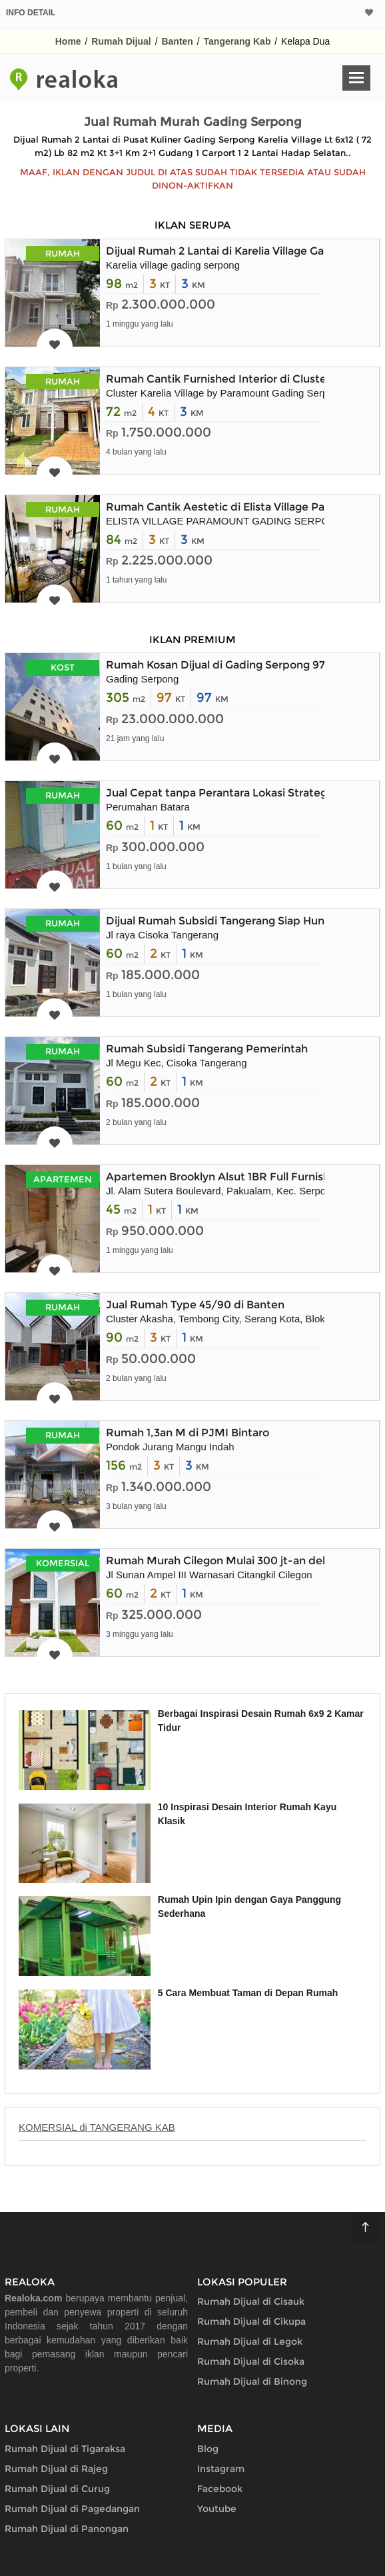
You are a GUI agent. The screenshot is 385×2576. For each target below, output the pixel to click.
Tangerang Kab (237, 41)
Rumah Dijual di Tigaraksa (65, 2449)
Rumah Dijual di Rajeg (56, 2469)
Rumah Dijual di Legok (249, 2341)
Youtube (216, 2509)
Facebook (219, 2489)
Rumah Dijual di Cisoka (250, 2361)
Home (68, 41)
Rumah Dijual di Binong (252, 2381)
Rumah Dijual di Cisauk (250, 2301)
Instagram (220, 2469)
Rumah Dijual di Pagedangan (72, 2509)
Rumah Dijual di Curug (57, 2489)
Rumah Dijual (121, 41)
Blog (207, 2449)
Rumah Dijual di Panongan (67, 2529)
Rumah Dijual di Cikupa (251, 2321)
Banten (176, 41)
